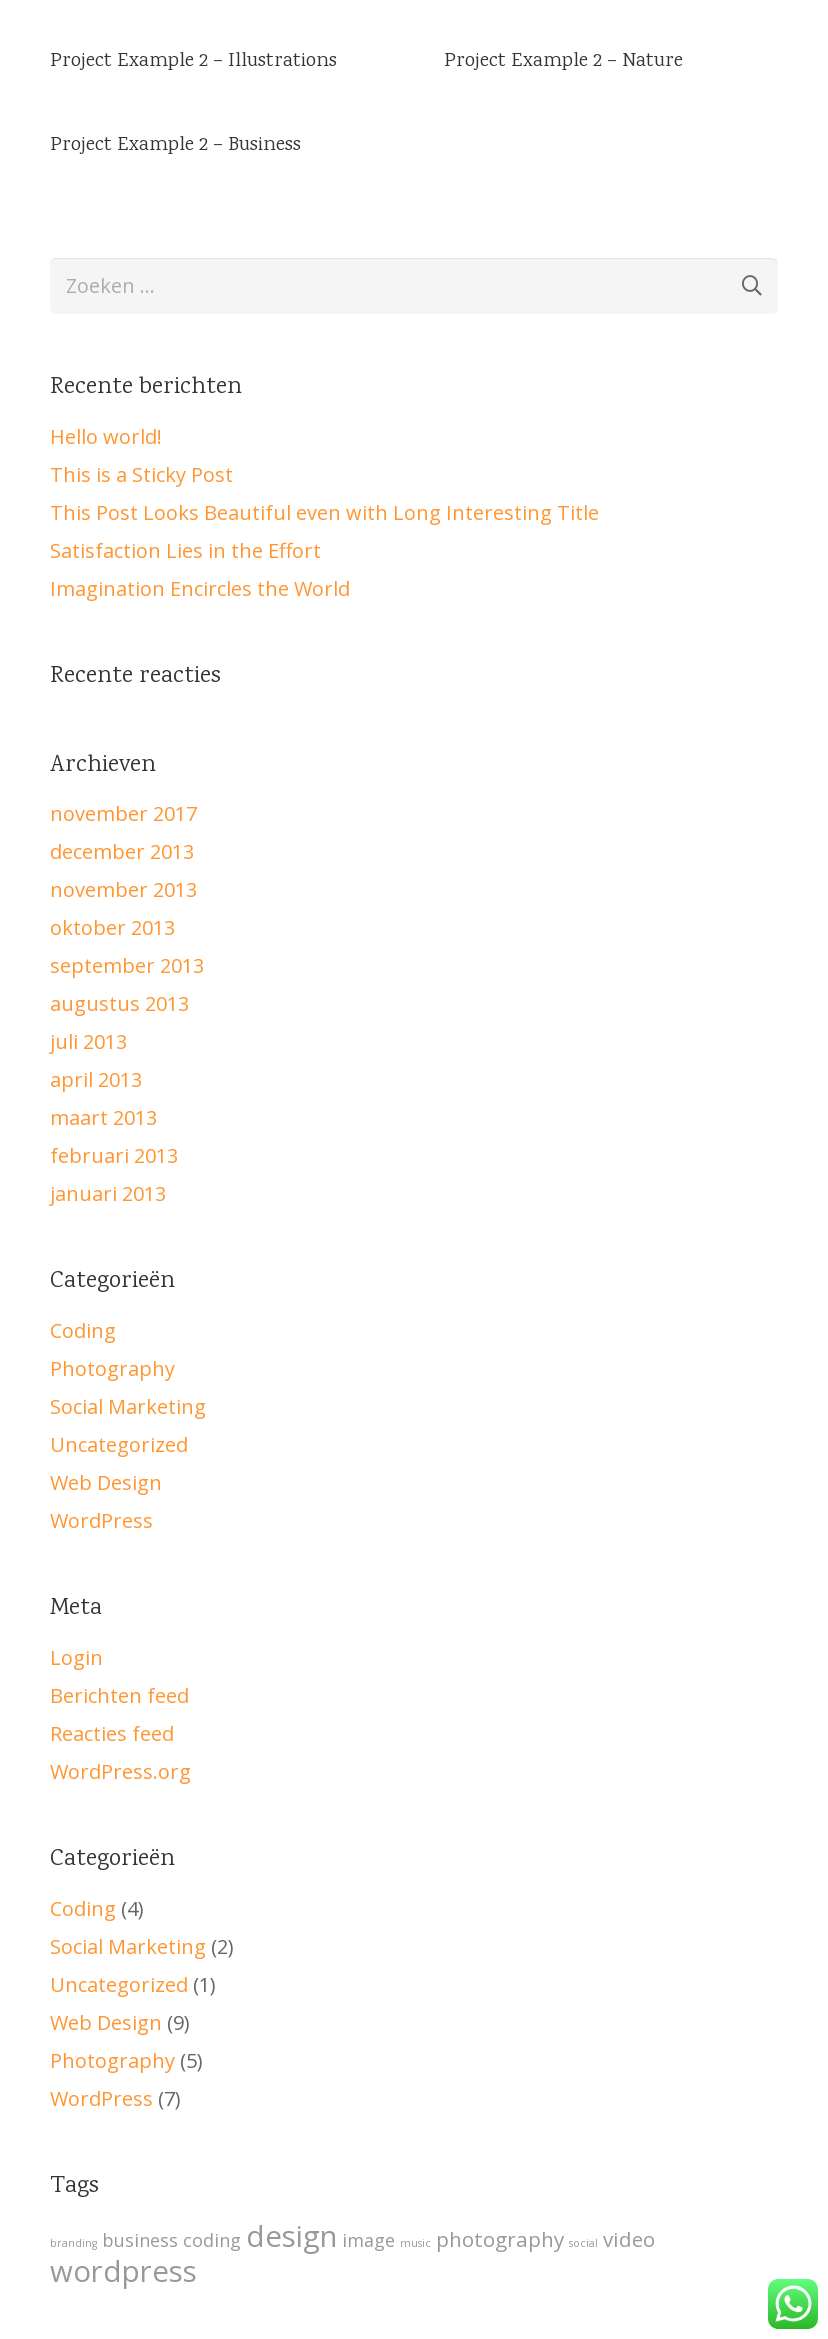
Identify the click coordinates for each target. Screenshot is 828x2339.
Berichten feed (119, 1695)
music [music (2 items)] (415, 2243)
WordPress (101, 1520)
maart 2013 (103, 1117)
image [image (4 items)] (368, 2240)
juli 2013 (88, 1041)
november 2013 (123, 889)
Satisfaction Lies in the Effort (185, 550)
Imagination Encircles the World (200, 588)
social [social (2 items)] (583, 2243)
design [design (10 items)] (291, 2236)
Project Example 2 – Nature (563, 61)
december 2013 (122, 851)
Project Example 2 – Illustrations (193, 61)
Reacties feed (112, 1733)
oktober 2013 (112, 927)
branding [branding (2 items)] (73, 2243)
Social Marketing (128, 1406)
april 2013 (96, 1079)
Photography (112, 1368)
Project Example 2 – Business (175, 145)
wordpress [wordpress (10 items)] (123, 2271)
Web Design (106, 1482)
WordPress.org (120, 1771)
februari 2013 (114, 1155)
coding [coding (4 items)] (212, 2240)
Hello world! (106, 436)
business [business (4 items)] (140, 2240)
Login (76, 1657)
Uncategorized (119, 1444)
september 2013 (127, 965)
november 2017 (123, 813)
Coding (83, 1330)
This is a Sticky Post (141, 474)
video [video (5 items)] (629, 2239)
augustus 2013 (119, 1003)
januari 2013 (108, 1193)
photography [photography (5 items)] (500, 2239)
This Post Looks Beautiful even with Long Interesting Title (324, 512)
